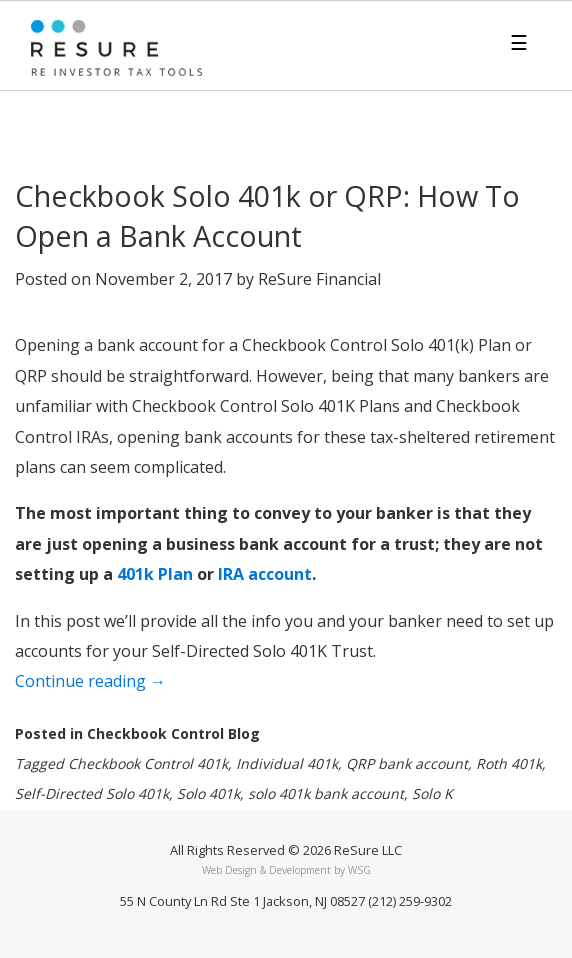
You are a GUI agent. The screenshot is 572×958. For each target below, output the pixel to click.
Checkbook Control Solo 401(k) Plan (376, 345)
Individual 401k (287, 763)
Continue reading (127, 683)
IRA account (265, 574)
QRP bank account (407, 763)
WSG (359, 870)
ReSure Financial (319, 279)
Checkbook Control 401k (148, 763)
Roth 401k (509, 763)
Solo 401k (208, 793)
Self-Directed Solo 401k (92, 793)
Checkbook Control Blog (173, 733)
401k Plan (155, 574)
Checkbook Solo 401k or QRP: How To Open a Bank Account (267, 215)
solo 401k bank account (326, 793)
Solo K (432, 793)
